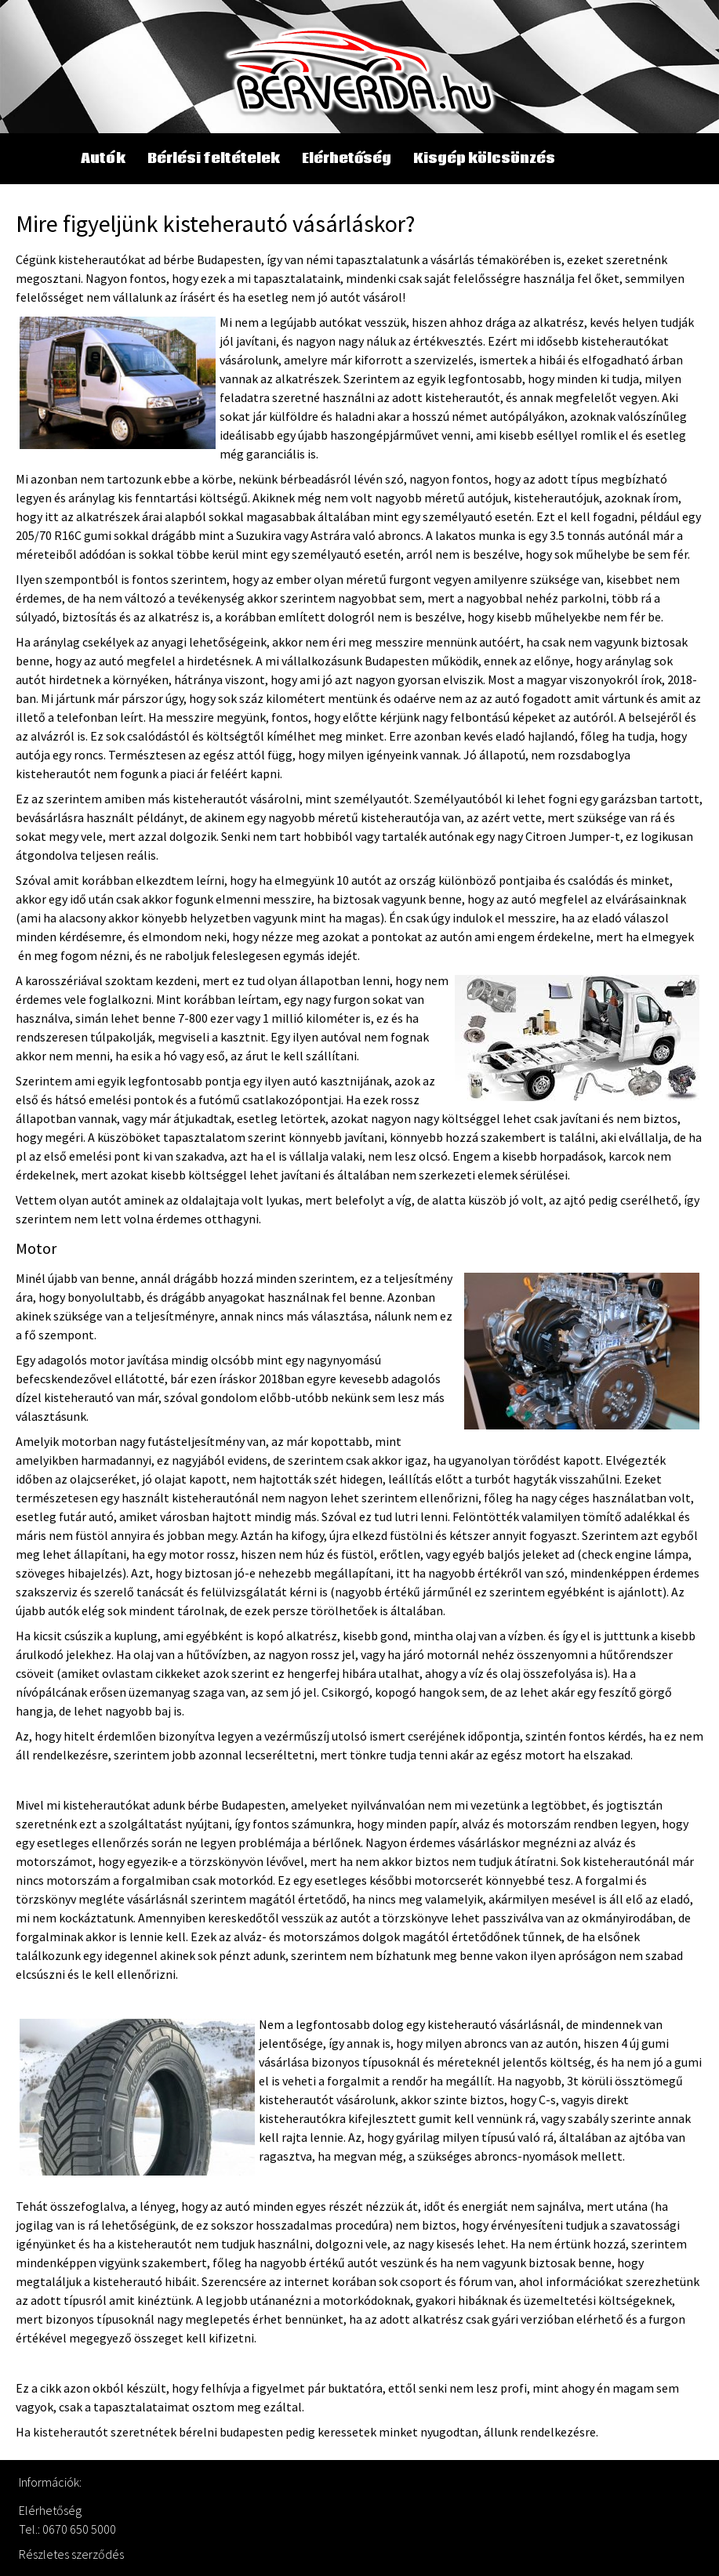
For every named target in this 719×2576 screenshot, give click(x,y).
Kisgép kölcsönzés (484, 159)
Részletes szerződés (71, 2554)
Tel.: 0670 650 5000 (67, 2529)
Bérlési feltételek (213, 159)
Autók (103, 159)
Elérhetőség (346, 159)
